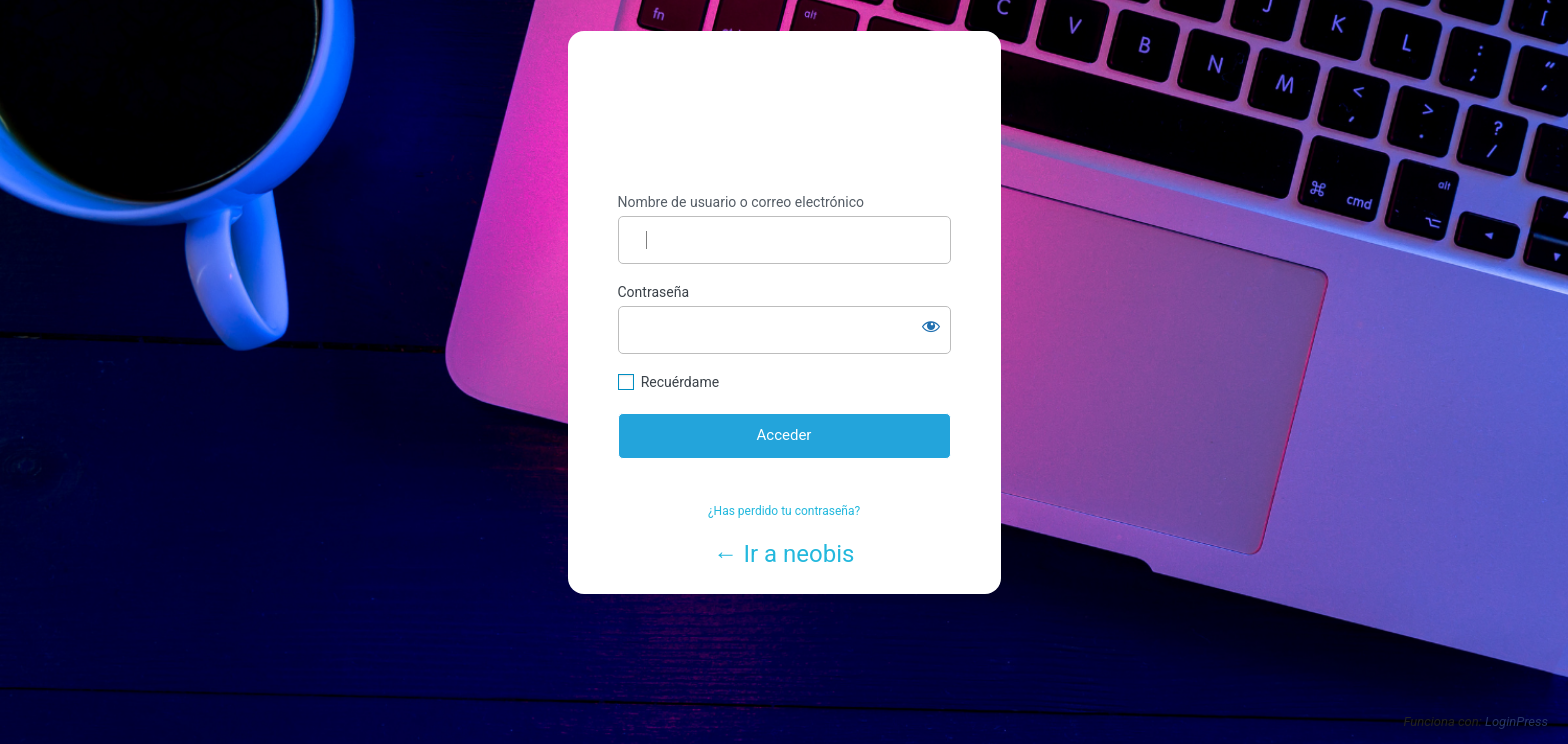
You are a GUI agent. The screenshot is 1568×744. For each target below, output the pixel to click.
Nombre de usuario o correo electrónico (741, 202)
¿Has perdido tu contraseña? (784, 511)
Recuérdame (680, 382)
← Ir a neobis (784, 554)
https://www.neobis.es (784, 112)
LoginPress (1516, 721)
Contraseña (654, 292)
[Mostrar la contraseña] (931, 326)
